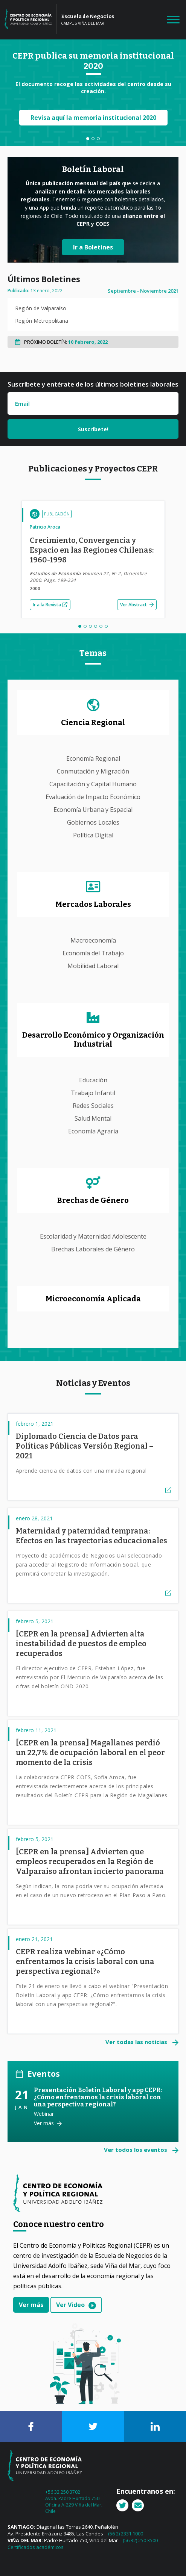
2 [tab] (93, 138)
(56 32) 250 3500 (140, 2540)
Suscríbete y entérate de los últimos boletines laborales (93, 384)
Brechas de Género (93, 1200)
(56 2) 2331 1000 (125, 2533)
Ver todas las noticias (137, 2042)
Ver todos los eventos (136, 2149)
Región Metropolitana (41, 320)
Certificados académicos (36, 2547)
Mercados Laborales (93, 904)
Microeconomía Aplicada (93, 1298)
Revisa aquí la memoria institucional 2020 (93, 117)
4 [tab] (95, 626)
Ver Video (70, 2305)
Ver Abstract (137, 604)
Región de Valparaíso (40, 308)
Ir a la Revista (50, 604)
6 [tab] (106, 626)
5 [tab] (100, 626)
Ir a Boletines (93, 247)
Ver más (44, 2123)
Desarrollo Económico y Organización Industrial (93, 1039)
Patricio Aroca (45, 527)
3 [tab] (98, 138)
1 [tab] (87, 138)
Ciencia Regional (93, 722)
